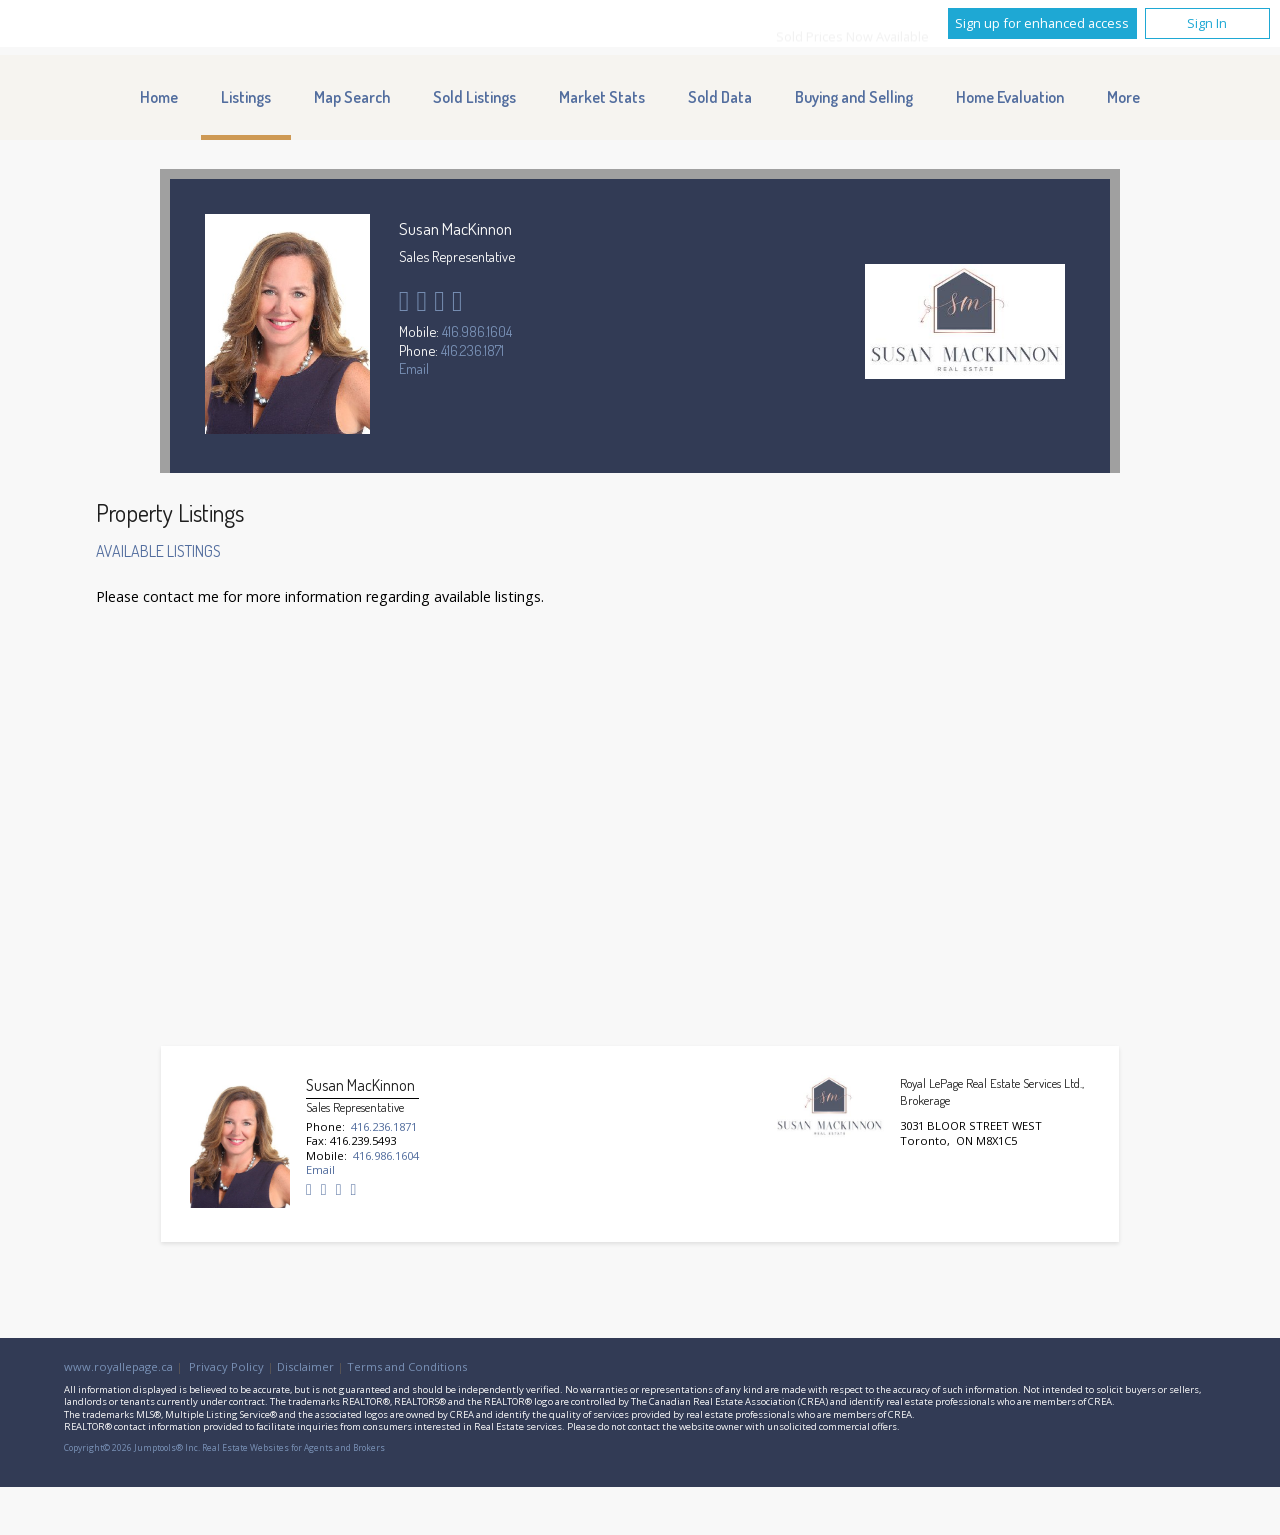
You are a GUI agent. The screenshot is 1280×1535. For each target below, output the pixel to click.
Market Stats (602, 97)
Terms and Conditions (407, 1366)
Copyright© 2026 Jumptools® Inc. (132, 1448)
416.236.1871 (472, 350)
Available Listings (158, 551)
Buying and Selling (854, 97)
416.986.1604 (477, 331)
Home (159, 97)
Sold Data (720, 97)
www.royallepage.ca (118, 1366)
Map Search (352, 97)
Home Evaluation (1010, 97)
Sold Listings (474, 97)
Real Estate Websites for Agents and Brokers (293, 1448)
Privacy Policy (226, 1366)
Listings (246, 97)
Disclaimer (305, 1366)
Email (414, 368)
